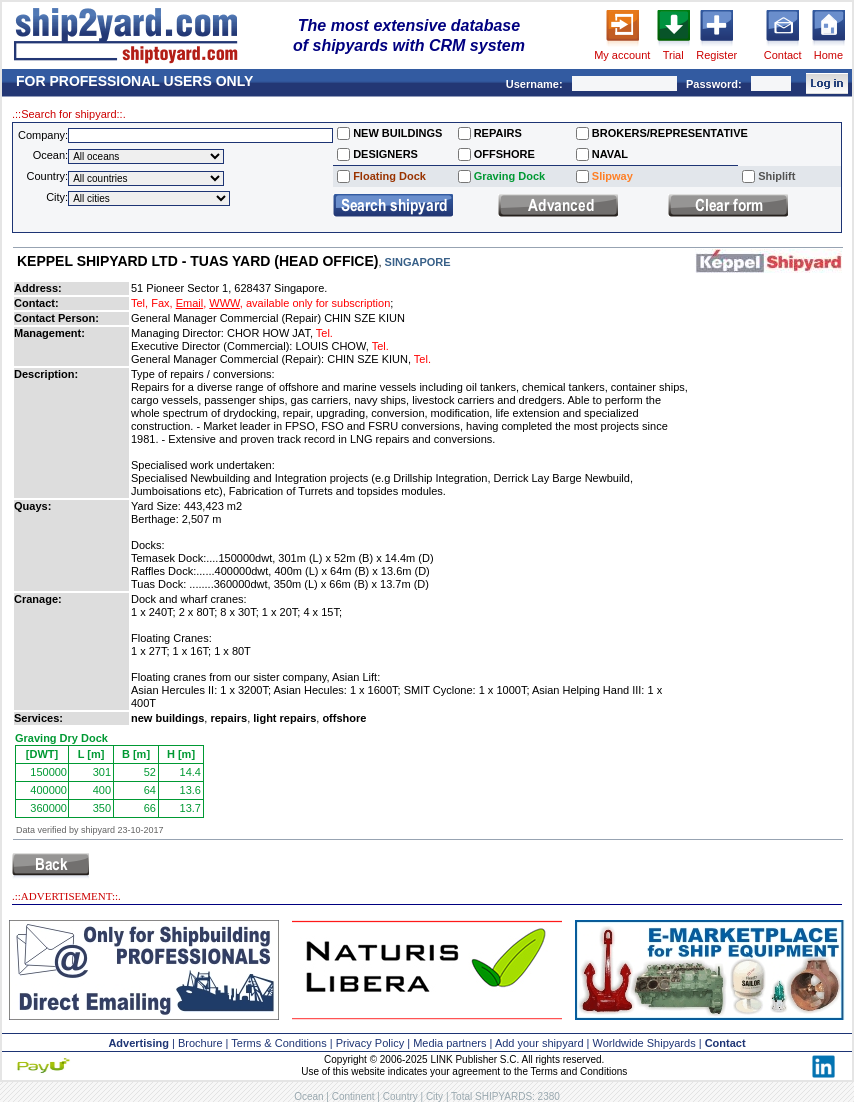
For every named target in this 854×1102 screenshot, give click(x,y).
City (434, 1096)
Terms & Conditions (278, 1043)
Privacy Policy (370, 1043)
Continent (353, 1096)
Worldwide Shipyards (644, 1043)
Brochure (200, 1043)
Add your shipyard (539, 1043)
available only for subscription (318, 303)
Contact (783, 55)
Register (716, 55)
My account (622, 55)
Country (400, 1096)
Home (828, 55)
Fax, (161, 303)
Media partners (449, 1043)
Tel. (324, 333)
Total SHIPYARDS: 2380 (505, 1096)
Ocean (308, 1096)
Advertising (138, 1043)
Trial (673, 55)
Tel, (139, 303)
